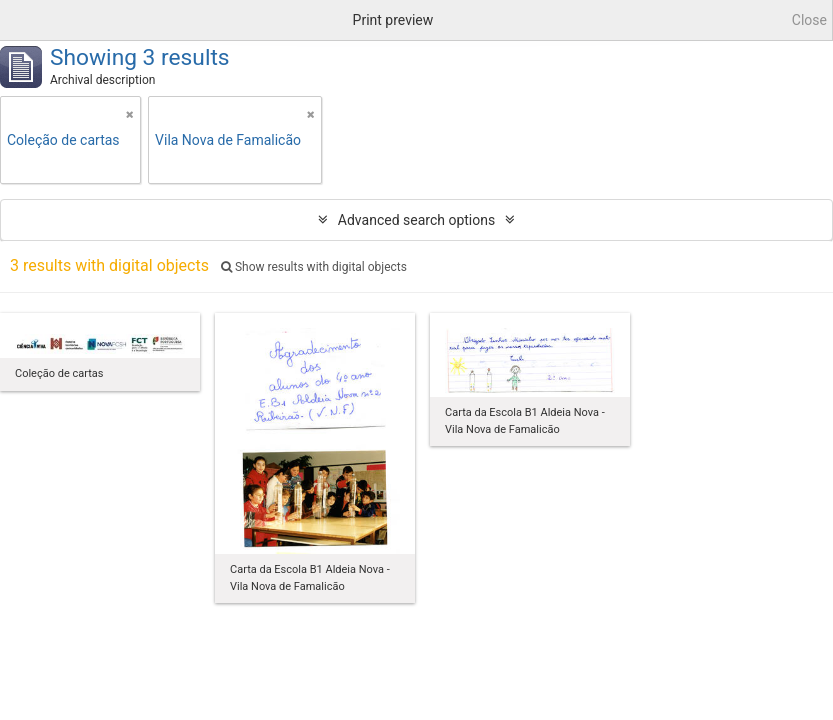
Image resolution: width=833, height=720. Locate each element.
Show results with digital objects (314, 267)
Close (809, 20)
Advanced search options (416, 220)
